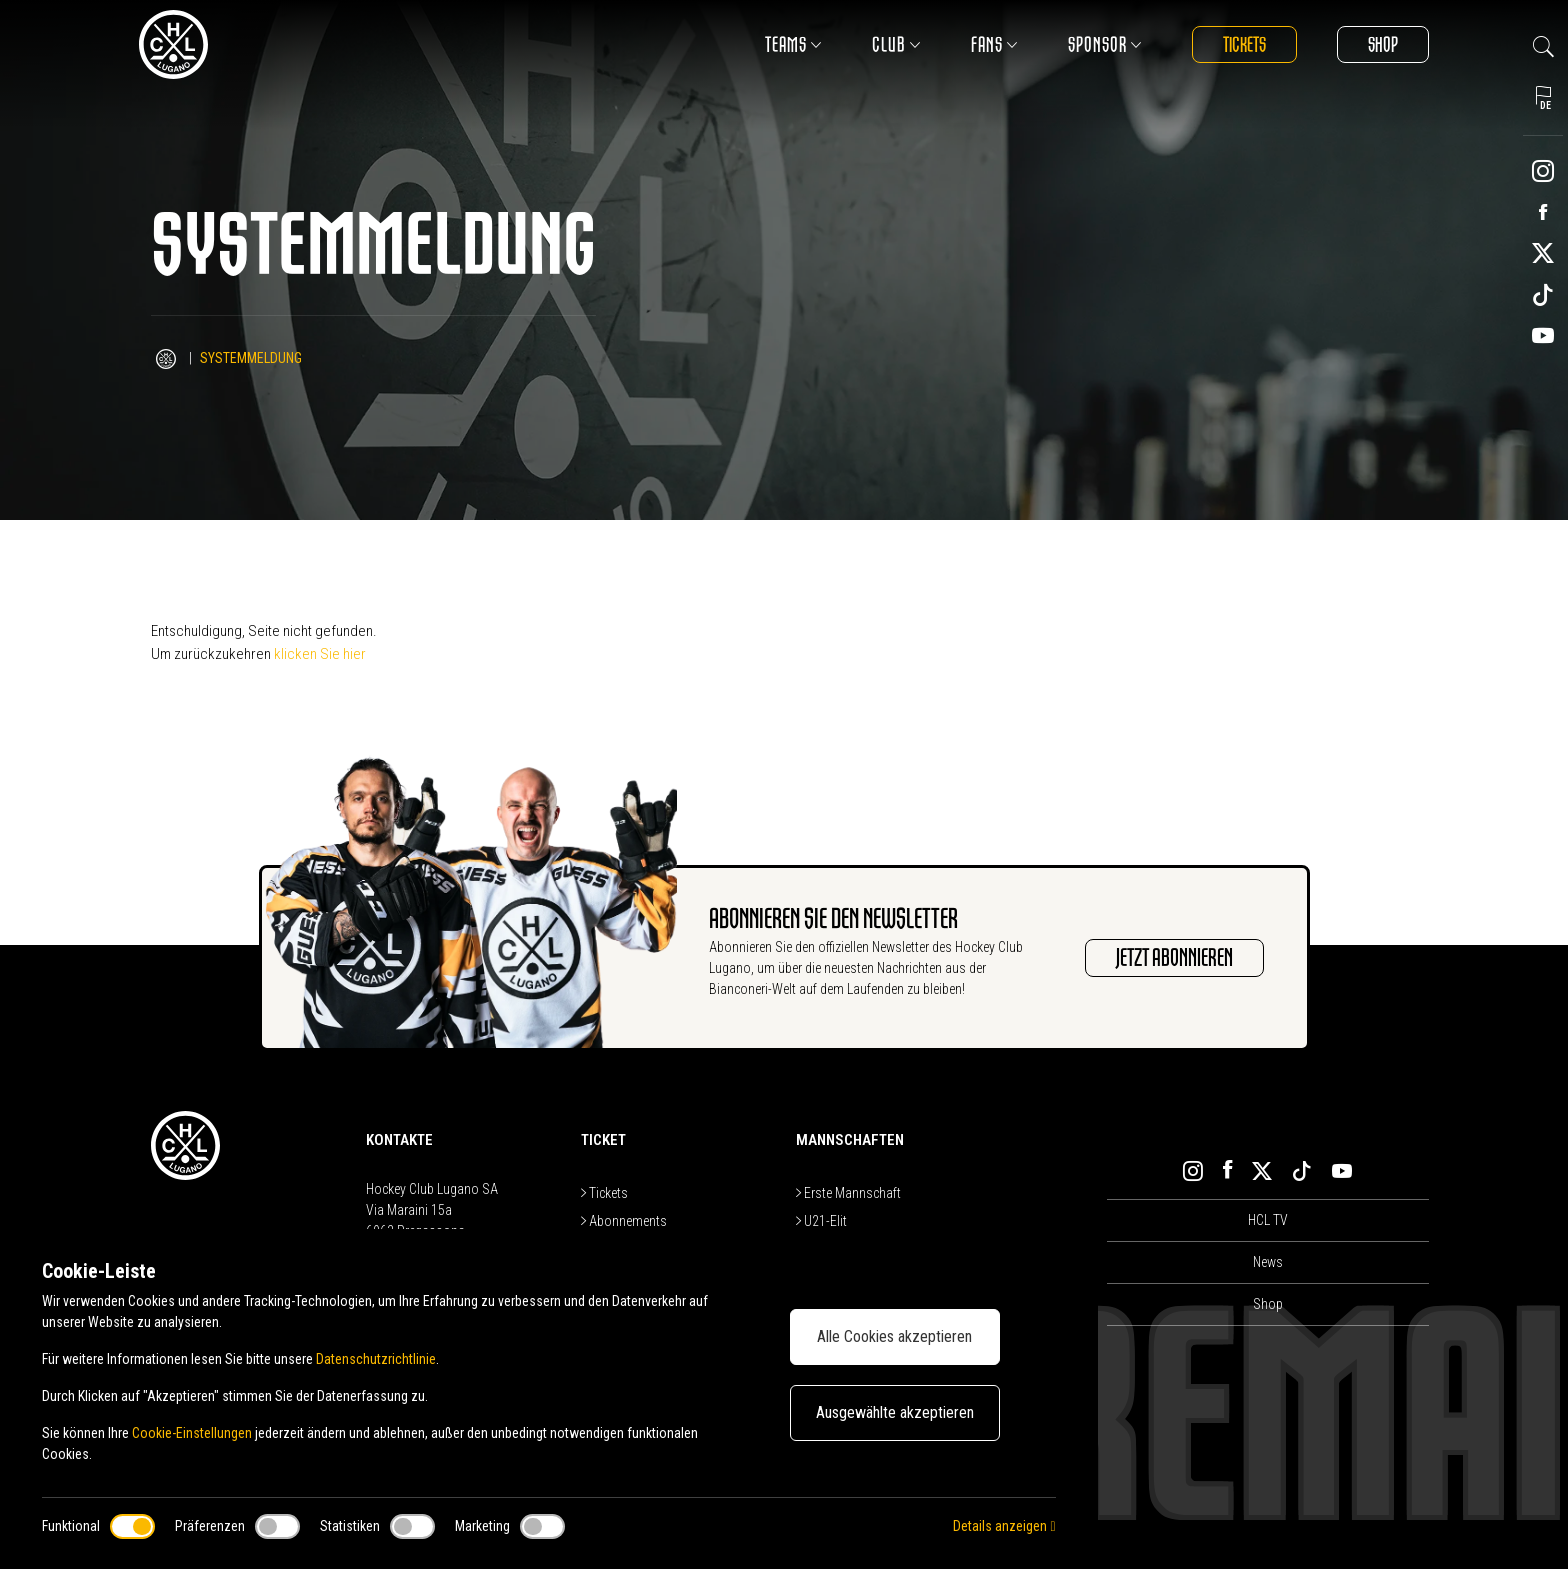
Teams (793, 44)
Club (896, 44)
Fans (994, 44)
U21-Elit (821, 1221)
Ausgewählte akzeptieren (895, 1412)
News (1268, 1262)
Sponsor (1105, 44)
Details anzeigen (1004, 1526)
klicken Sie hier (320, 654)
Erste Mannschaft (848, 1193)
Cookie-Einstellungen (192, 1433)
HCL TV (1268, 1220)
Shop (1383, 44)
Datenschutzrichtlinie (376, 1359)
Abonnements (624, 1221)
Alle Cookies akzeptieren (894, 1336)
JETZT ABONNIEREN (1174, 958)
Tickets (1244, 44)
